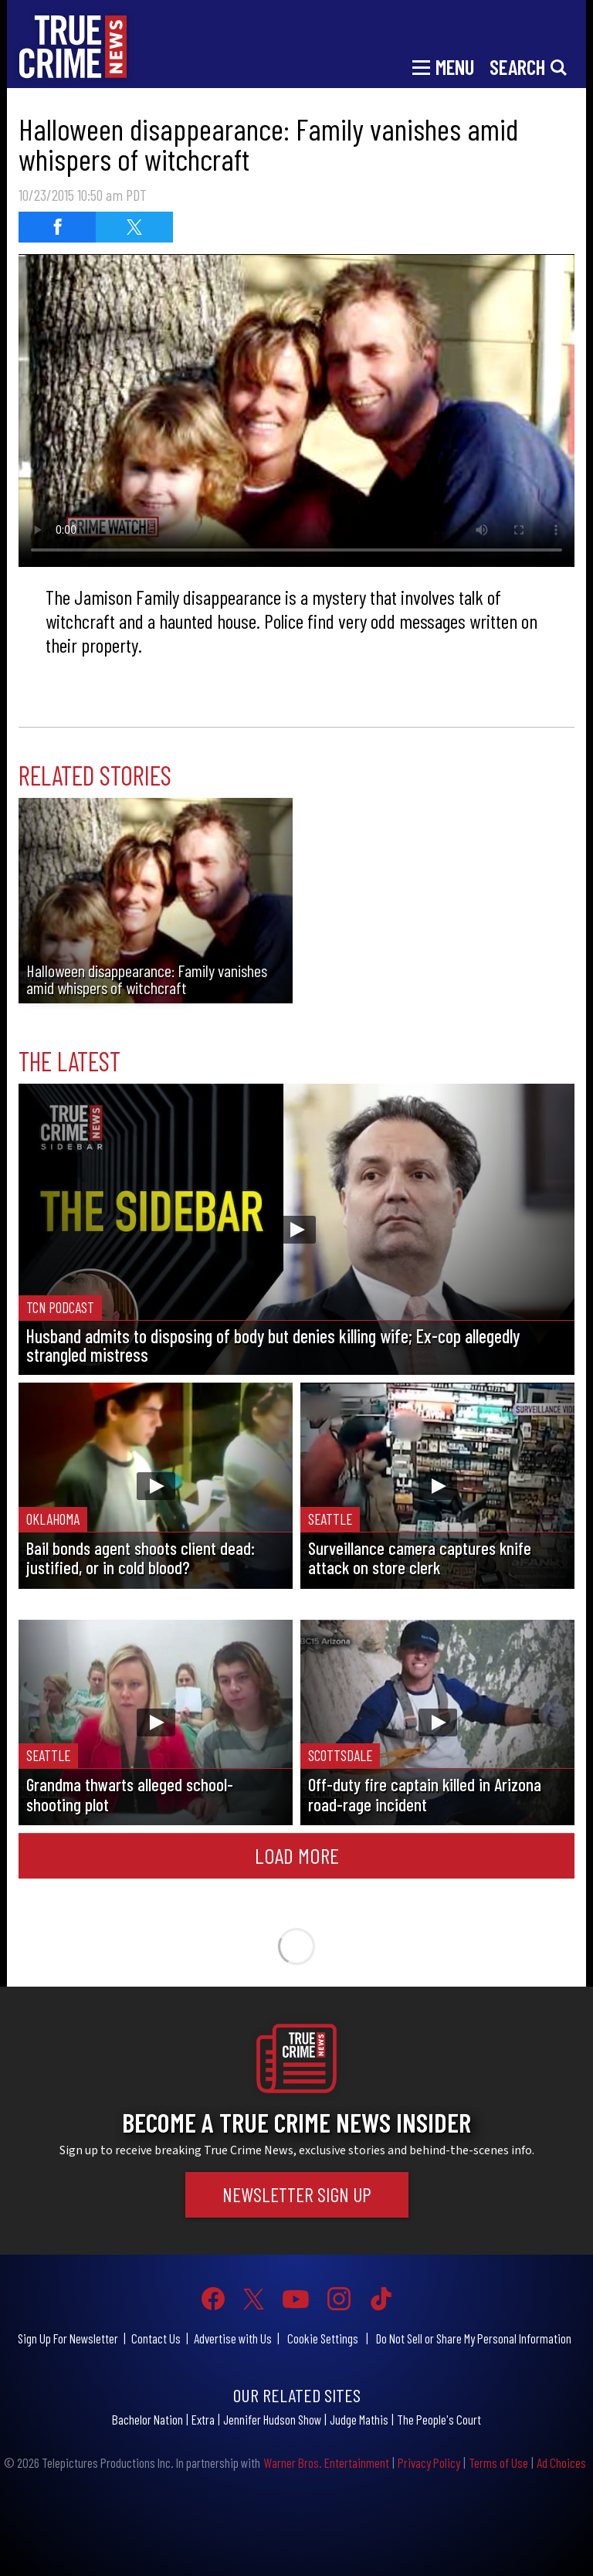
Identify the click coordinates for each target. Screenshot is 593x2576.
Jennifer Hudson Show (272, 2419)
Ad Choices (561, 2462)
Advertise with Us (233, 2338)
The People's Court (439, 2419)
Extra (203, 2419)
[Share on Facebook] (57, 227)
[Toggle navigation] (443, 65)
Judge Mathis (359, 2419)
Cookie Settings (322, 2338)
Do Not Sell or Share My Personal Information (473, 2338)
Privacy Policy (429, 2462)
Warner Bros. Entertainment (326, 2462)
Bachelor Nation (147, 2419)
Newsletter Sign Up (296, 2194)
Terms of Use (498, 2462)
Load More (297, 1855)
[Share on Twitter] (134, 227)
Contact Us (156, 2338)
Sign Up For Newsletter (68, 2338)
